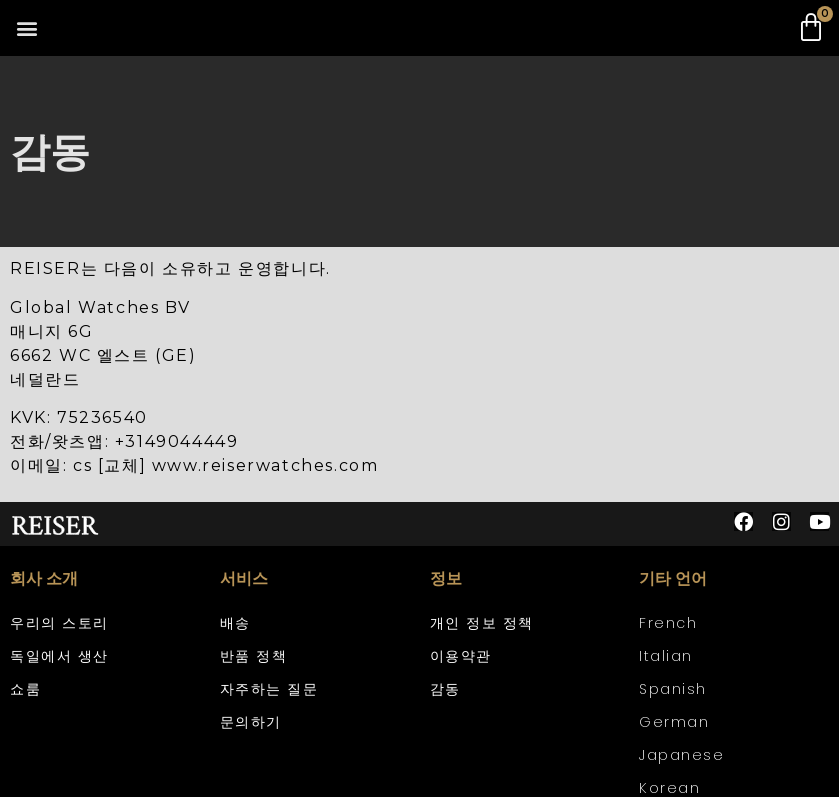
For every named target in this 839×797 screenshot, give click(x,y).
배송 (235, 623)
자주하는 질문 (269, 689)
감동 (445, 689)
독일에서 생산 (59, 656)
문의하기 (251, 722)
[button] (26, 28)
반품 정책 (254, 656)
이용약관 (461, 656)
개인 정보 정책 (482, 623)
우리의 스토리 (59, 623)
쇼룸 (25, 689)
